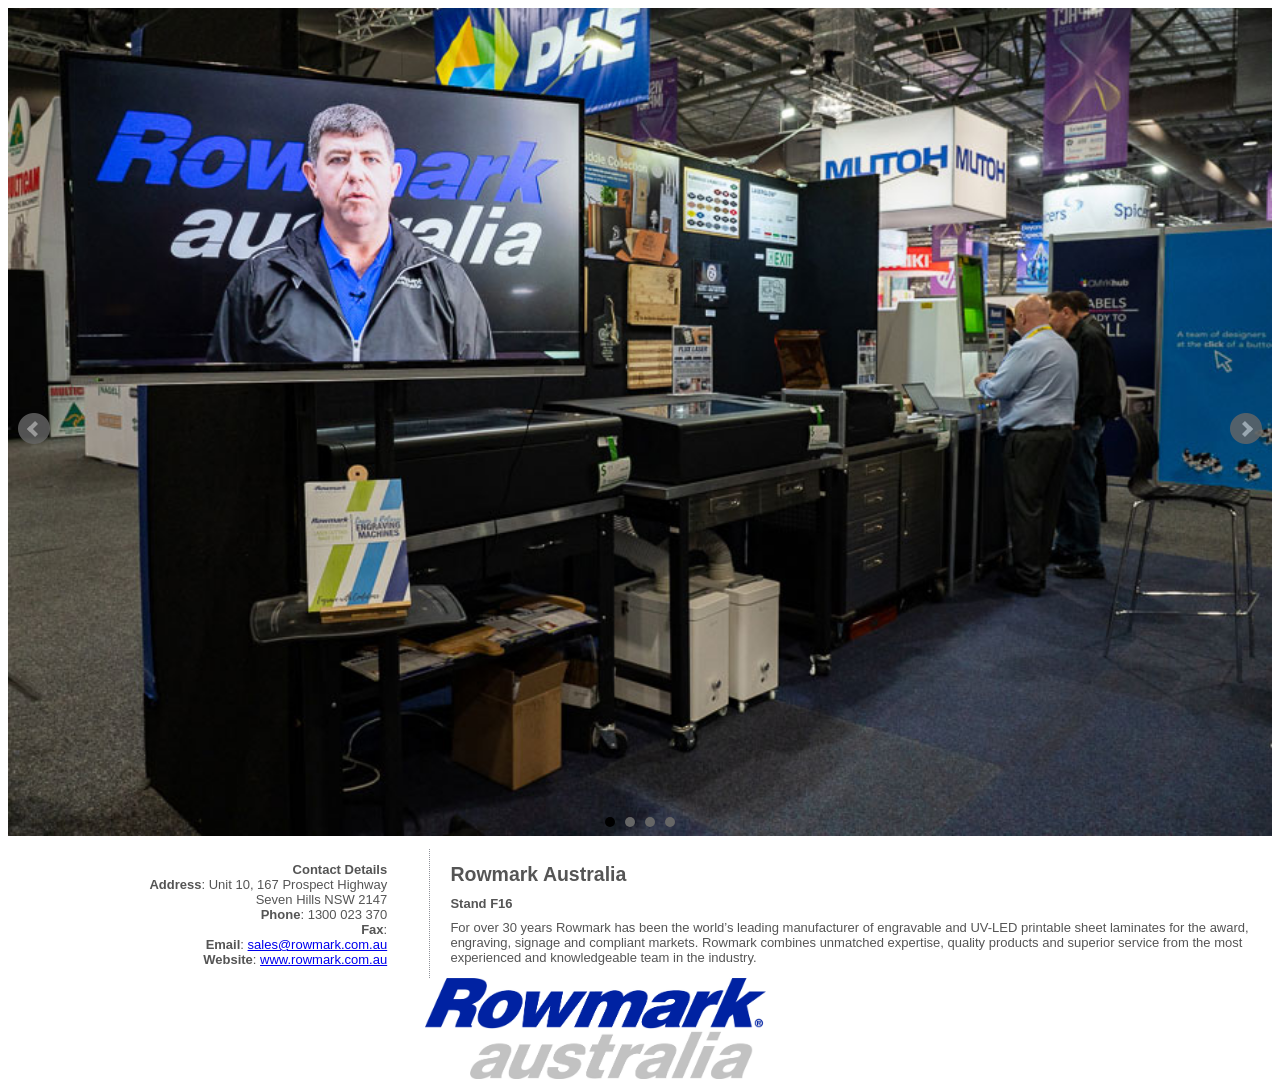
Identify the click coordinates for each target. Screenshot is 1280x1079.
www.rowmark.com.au (323, 959)
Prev (34, 429)
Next (1246, 429)
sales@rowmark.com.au (318, 944)
